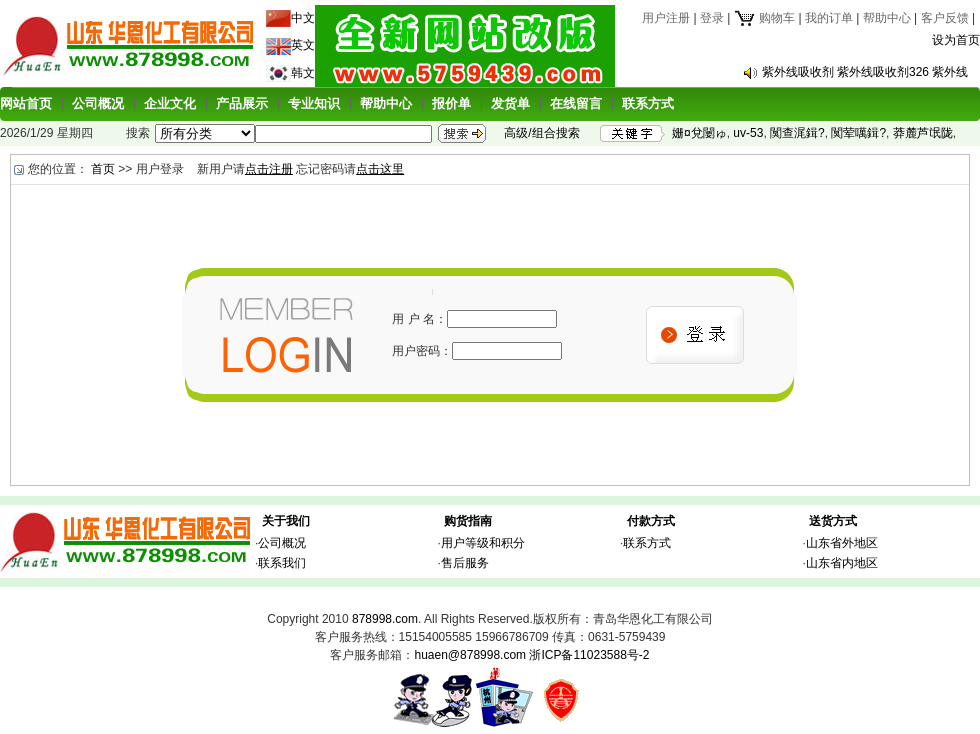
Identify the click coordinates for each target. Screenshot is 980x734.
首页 (103, 169)
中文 (303, 18)
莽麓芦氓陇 (923, 133)
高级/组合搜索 (541, 133)
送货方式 (833, 521)
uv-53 (748, 133)
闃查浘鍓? (797, 133)
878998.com (385, 619)
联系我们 (282, 563)
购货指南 (468, 521)
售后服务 (465, 563)
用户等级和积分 (483, 543)
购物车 (764, 18)
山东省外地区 (842, 543)
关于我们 (286, 521)
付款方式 (651, 521)
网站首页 (26, 103)
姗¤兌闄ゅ (699, 133)
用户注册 (666, 18)
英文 (303, 45)
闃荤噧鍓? (858, 133)
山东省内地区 (842, 563)
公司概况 (98, 103)
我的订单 (829, 18)
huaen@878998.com (470, 655)
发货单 (510, 103)
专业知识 (314, 103)
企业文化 (170, 103)
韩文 (303, 73)
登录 (712, 18)
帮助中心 (887, 18)
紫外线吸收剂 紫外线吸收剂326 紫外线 (865, 72)
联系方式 (648, 103)
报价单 (451, 103)
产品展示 (242, 103)
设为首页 (956, 40)
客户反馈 (945, 18)
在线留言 (576, 103)
